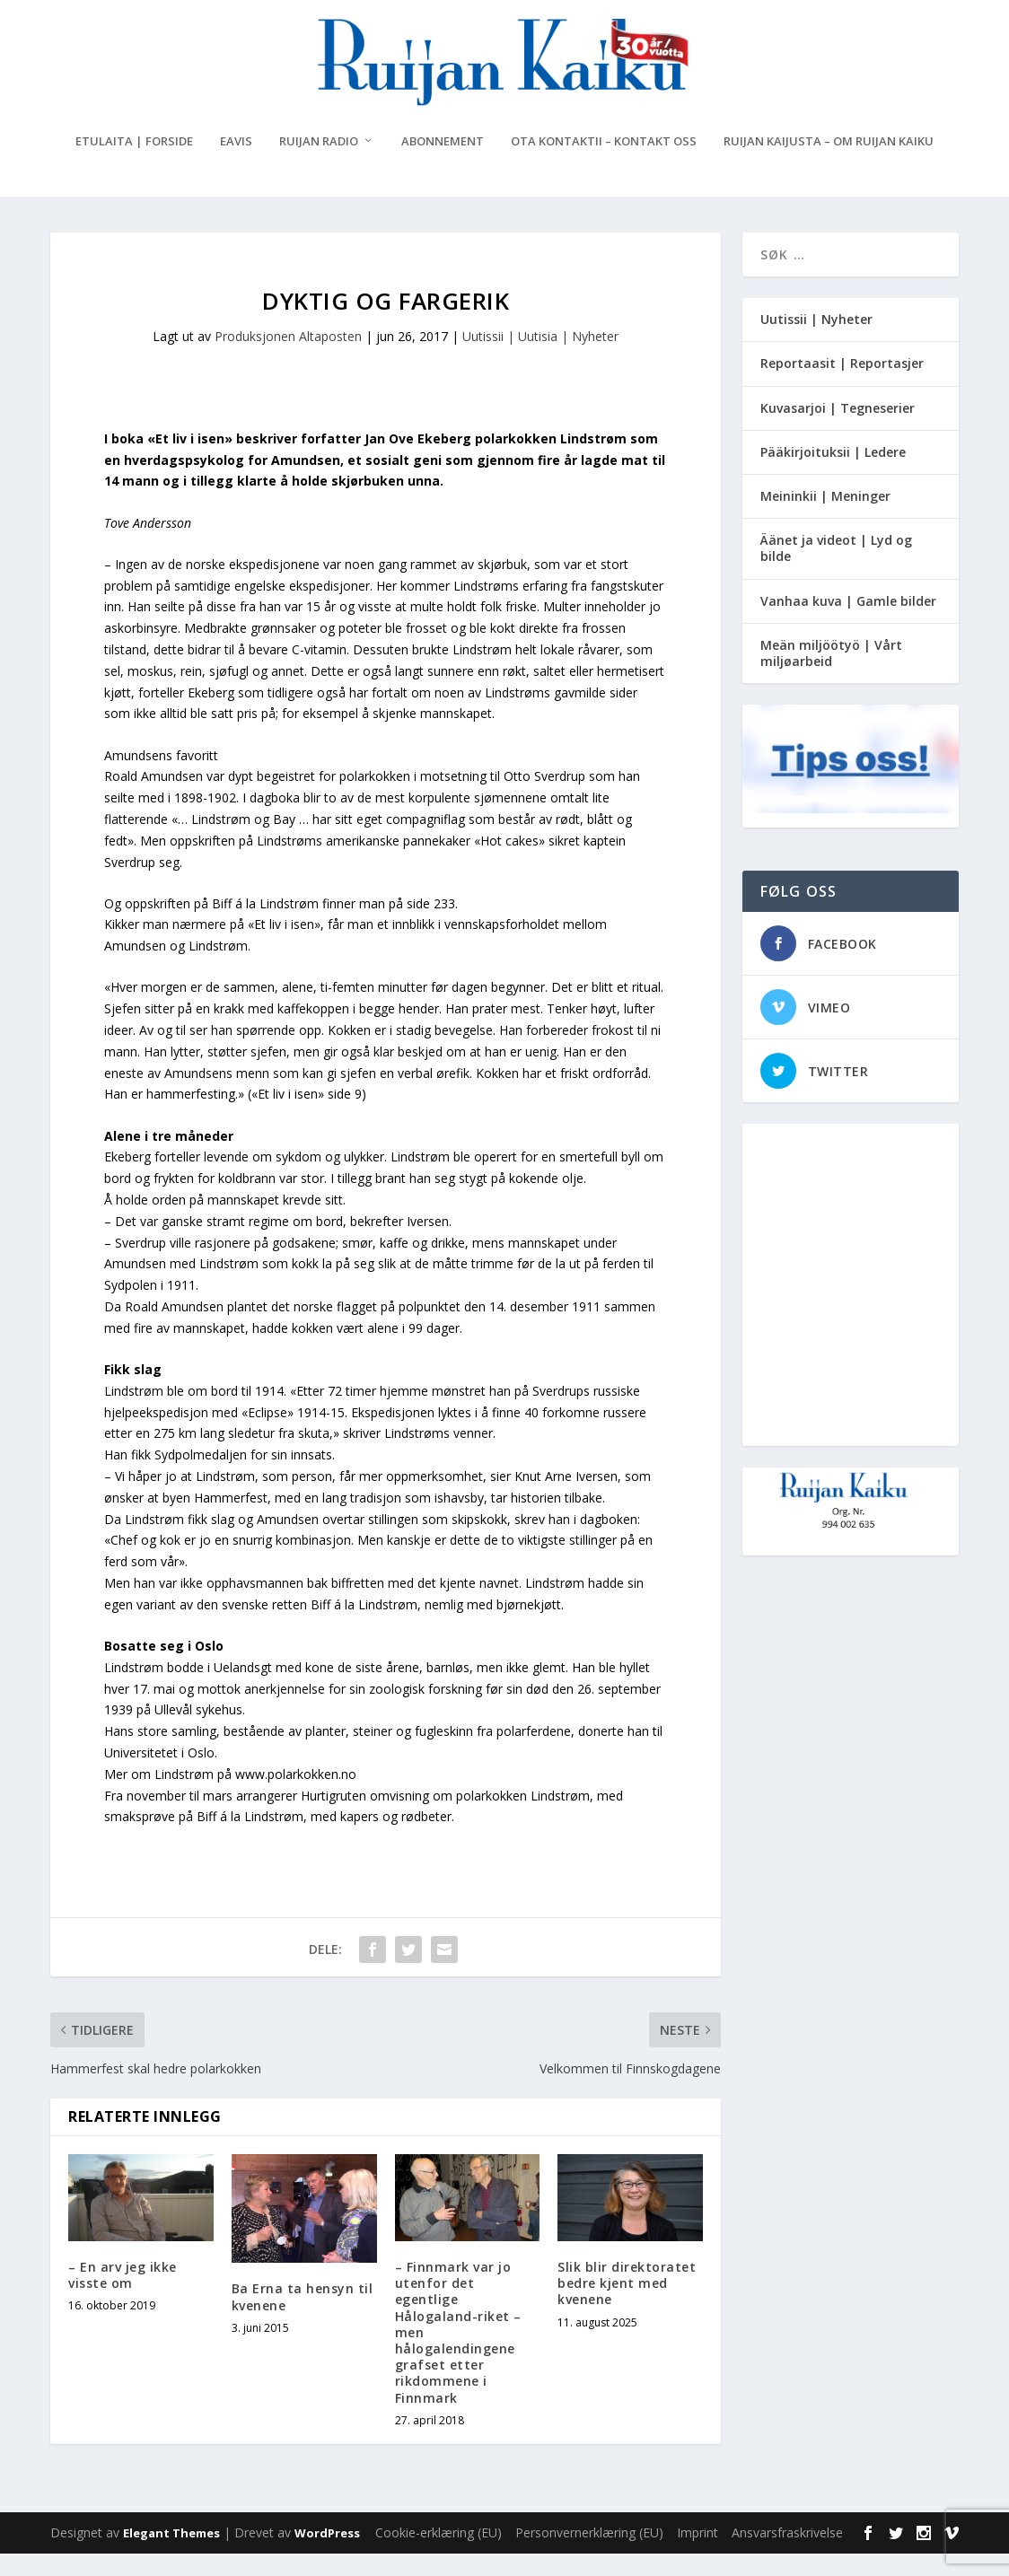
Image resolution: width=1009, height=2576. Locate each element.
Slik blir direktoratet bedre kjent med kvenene (626, 2305)
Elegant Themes (171, 2555)
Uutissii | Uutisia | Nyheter (540, 358)
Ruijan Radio (318, 163)
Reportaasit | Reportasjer (842, 385)
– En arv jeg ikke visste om (122, 2297)
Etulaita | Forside (134, 163)
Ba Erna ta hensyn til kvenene (302, 2318)
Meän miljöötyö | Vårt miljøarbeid (831, 675)
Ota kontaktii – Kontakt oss (604, 163)
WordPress (327, 2555)
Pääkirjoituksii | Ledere (833, 474)
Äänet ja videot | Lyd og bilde (836, 570)
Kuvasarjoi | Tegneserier (837, 429)
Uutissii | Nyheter (816, 341)
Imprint (697, 2554)
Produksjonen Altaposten (288, 358)
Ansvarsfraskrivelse (787, 2554)
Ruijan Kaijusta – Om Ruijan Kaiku (829, 163)
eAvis (236, 163)
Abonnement (442, 163)
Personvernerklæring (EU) (589, 2554)
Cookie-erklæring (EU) (438, 2554)
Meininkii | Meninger (825, 518)
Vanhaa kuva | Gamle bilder (848, 622)
